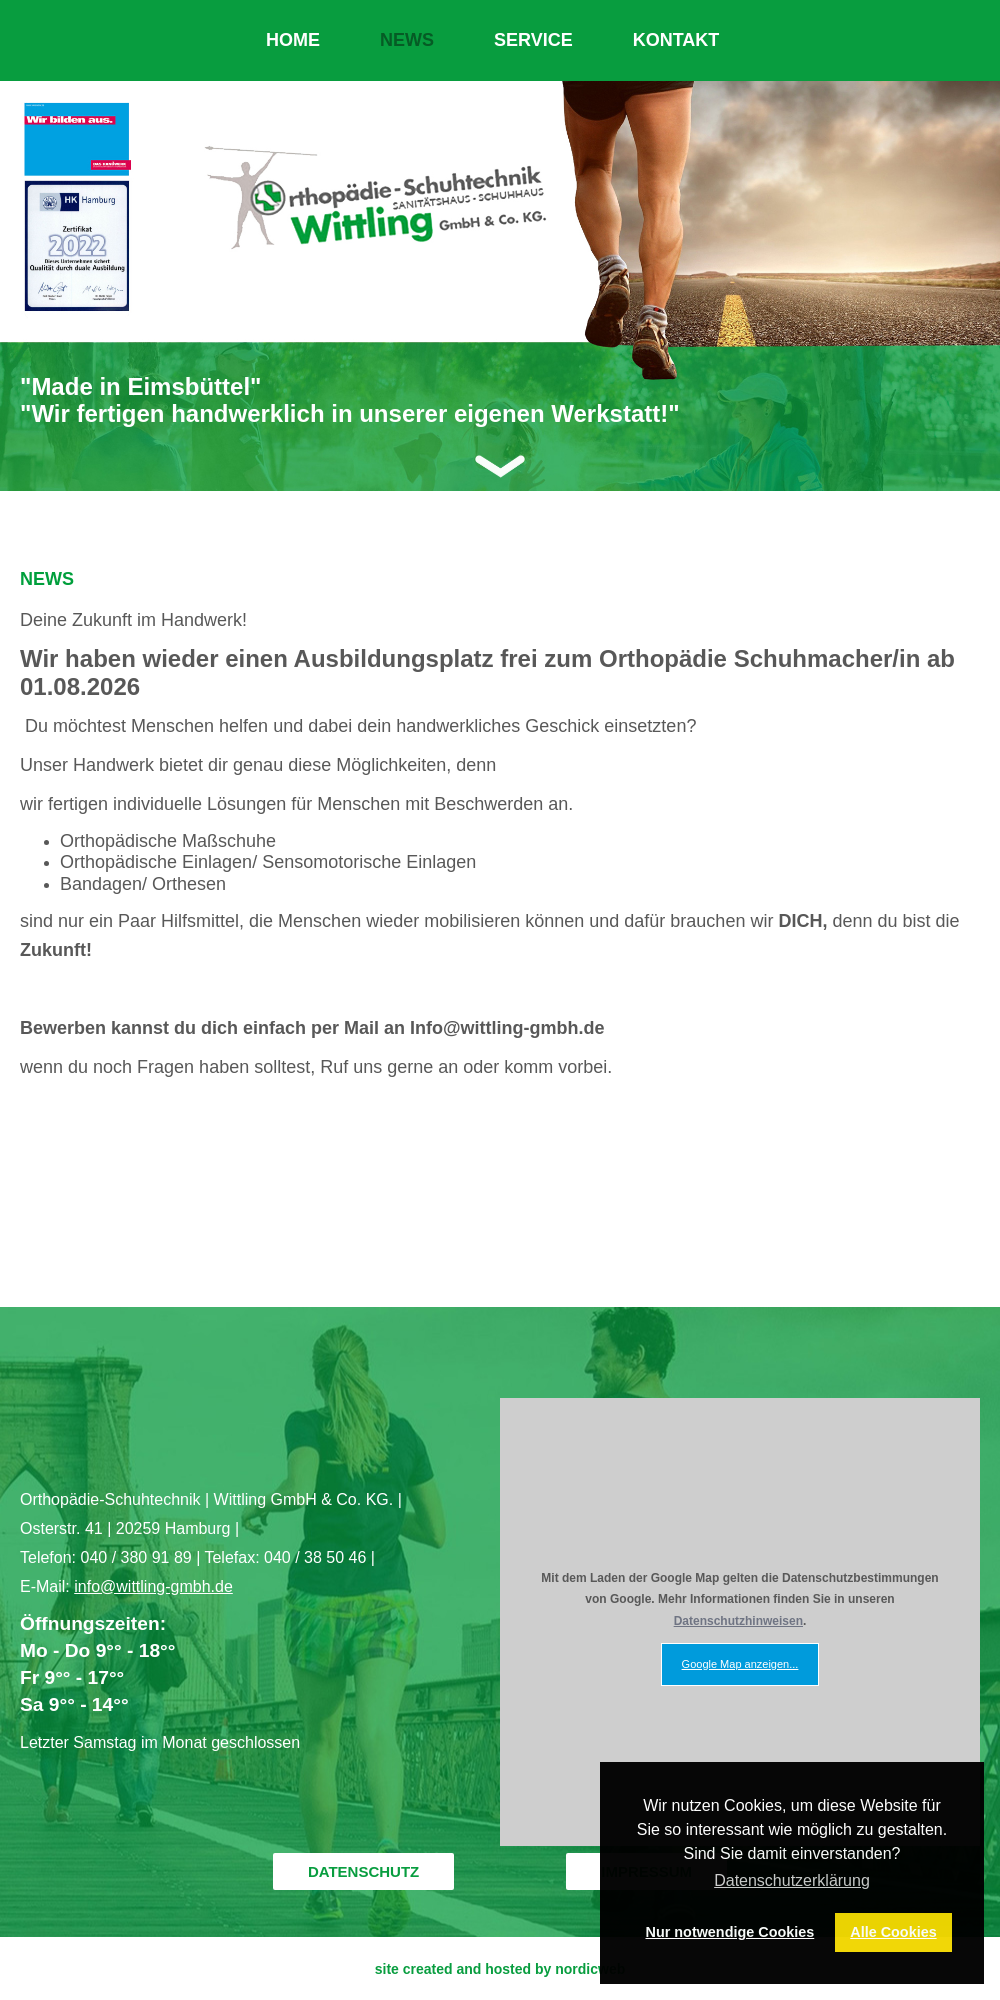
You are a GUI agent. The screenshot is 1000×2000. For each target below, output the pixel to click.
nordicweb (590, 1969)
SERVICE (533, 40)
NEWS (407, 40)
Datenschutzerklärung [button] (792, 1880)
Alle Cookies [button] (893, 1932)
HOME (293, 40)
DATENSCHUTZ (363, 1871)
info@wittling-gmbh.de (153, 1586)
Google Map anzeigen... (740, 1664)
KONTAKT (676, 40)
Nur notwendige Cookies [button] (730, 1932)
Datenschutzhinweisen (738, 1621)
